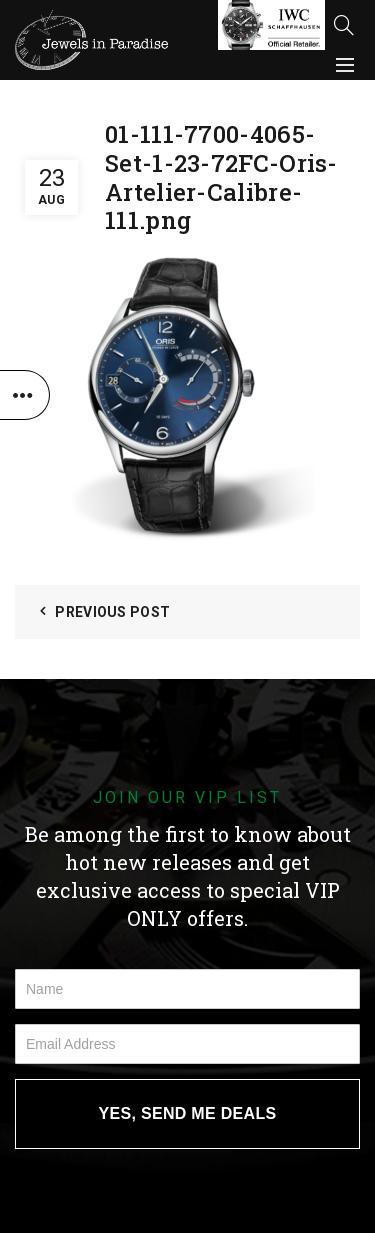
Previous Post (112, 612)
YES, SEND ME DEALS (188, 1113)
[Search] (344, 25)
